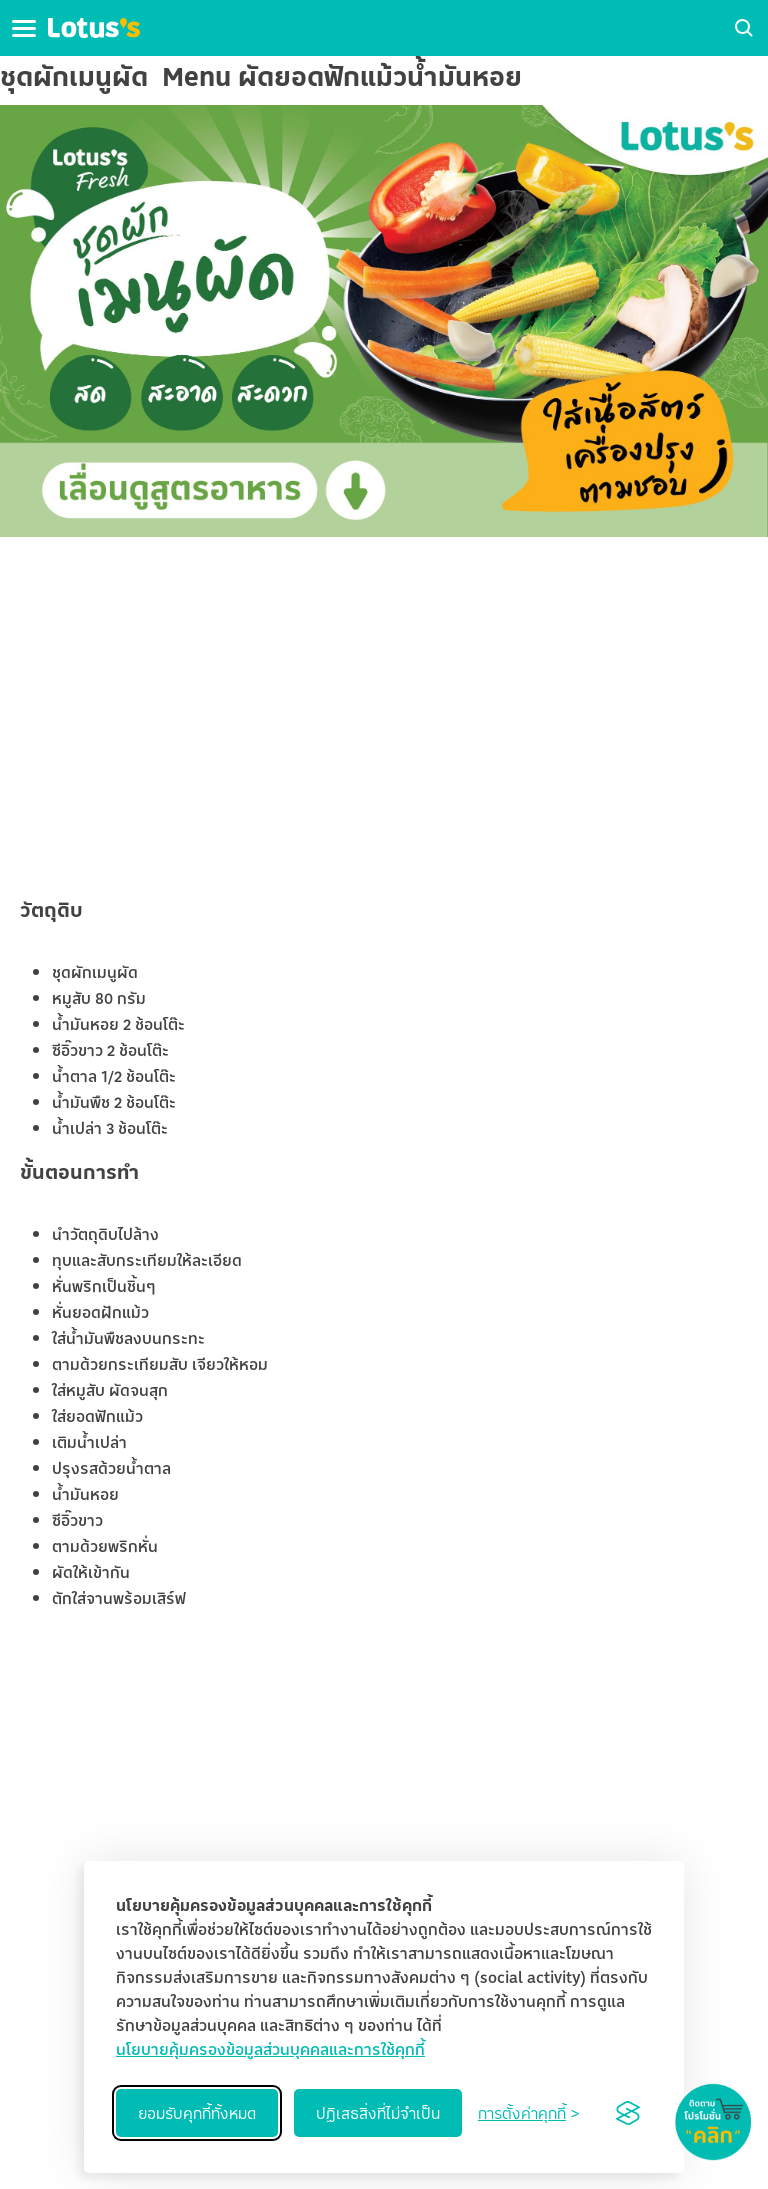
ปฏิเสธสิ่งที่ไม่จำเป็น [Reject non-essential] (378, 2113)
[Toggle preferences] (528, 2113)
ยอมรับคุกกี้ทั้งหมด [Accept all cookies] (197, 2113)
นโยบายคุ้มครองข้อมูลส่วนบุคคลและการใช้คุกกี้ (270, 2049)
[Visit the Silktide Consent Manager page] (628, 2113)
